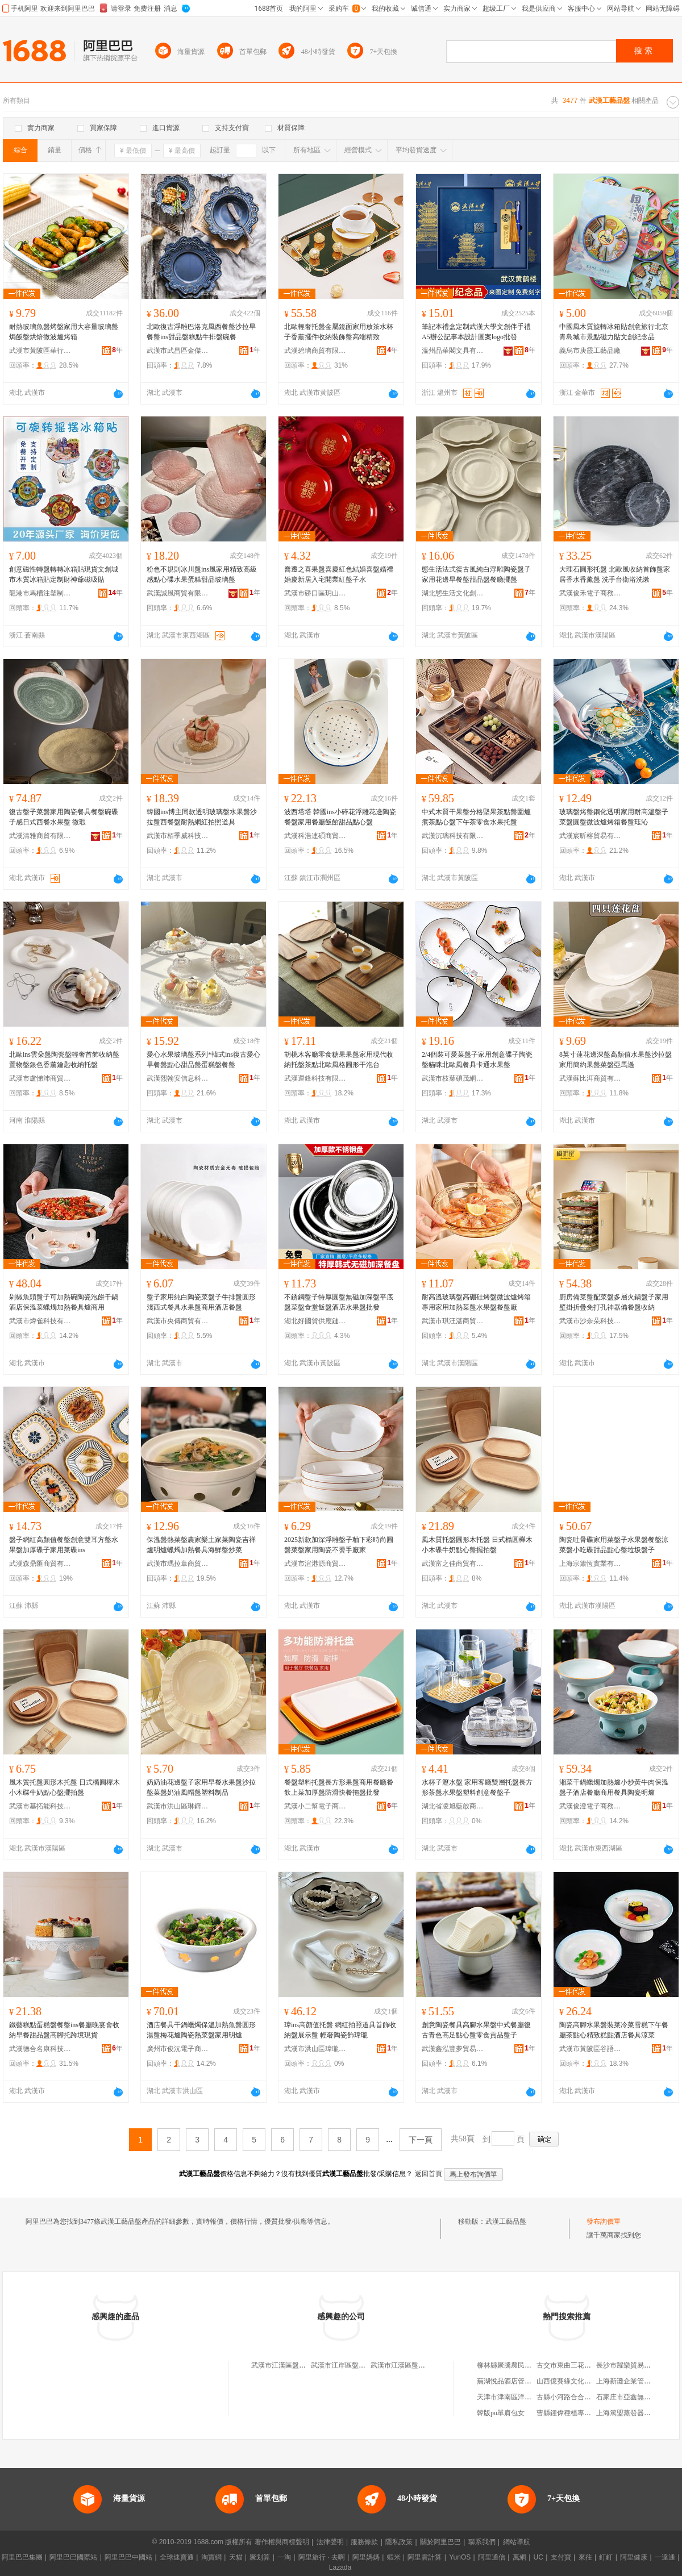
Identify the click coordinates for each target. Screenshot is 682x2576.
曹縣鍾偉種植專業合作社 (574, 2413)
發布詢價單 (604, 2221)
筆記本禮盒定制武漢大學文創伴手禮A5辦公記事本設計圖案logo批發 (476, 332)
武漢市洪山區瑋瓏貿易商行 (315, 2049)
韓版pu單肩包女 (501, 2413)
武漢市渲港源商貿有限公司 (315, 1564)
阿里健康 (633, 2557)
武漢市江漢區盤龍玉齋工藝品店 (418, 2365)
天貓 (236, 2557)
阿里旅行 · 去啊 (321, 2557)
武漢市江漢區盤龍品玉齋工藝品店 (302, 2365)
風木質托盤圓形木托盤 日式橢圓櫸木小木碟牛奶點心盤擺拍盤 (477, 1545)
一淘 (284, 2557)
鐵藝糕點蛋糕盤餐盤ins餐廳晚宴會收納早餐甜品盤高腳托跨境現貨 (64, 2030)
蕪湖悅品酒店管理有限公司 (518, 2381)
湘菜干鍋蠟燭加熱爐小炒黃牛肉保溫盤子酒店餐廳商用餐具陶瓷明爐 (613, 1787)
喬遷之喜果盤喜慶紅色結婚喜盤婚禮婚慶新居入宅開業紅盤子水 (338, 574)
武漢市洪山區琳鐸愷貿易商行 (178, 1806)
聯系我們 (482, 2542)
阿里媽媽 (366, 2557)
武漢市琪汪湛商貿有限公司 (453, 1321)
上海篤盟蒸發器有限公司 (633, 2413)
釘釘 (606, 2557)
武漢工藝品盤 (505, 2221)
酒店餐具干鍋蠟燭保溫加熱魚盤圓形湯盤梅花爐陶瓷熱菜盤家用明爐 (201, 2030)
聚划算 (259, 2557)
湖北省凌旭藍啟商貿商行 (453, 1806)
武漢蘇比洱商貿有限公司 (590, 1078)
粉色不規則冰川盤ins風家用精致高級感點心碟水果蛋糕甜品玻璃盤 (202, 574)
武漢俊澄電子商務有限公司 (590, 1806)
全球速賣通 (177, 2557)
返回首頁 (428, 2174)
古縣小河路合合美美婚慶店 (577, 2397)
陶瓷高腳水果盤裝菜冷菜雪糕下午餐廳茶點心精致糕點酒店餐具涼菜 (613, 2030)
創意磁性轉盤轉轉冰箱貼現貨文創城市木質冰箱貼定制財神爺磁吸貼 (63, 574)
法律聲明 (330, 2542)
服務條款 (364, 2542)
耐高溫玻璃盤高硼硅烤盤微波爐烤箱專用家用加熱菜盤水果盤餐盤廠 (476, 1302)
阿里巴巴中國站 (128, 2557)
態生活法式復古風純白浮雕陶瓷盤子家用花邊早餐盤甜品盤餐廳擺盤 (476, 574)
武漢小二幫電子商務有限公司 (315, 1806)
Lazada (340, 2567)
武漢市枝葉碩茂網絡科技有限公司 (453, 1078)
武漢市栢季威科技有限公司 (178, 836)
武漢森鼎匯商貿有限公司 (40, 1564)
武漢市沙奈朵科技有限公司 (590, 1321)
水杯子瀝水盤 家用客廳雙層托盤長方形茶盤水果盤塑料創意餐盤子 (477, 1787)
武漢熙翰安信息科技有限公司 (178, 1078)
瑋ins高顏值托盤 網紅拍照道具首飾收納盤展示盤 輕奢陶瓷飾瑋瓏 (340, 2030)
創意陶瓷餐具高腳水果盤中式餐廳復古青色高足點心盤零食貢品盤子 (476, 2030)
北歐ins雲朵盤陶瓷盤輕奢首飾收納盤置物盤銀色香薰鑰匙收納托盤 (64, 1060)
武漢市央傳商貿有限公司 (178, 1321)
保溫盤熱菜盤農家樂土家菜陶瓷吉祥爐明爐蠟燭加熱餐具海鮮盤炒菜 (201, 1545)
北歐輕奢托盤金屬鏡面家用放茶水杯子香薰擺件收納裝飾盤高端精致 (338, 332)
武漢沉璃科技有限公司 (453, 836)
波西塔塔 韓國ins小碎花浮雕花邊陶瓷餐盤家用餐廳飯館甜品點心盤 (340, 817)
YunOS (460, 2557)
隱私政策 (399, 2542)
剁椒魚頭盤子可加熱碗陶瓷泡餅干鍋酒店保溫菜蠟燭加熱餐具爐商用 (63, 1302)
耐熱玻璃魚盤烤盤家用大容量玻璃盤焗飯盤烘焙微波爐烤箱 (63, 332)
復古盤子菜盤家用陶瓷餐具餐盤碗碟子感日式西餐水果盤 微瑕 (63, 817)
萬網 (519, 2557)
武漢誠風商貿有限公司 (178, 593)
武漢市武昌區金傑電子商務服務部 (178, 351)
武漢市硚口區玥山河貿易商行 (315, 593)
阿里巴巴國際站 (73, 2557)
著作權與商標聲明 (282, 2542)
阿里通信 (491, 2557)
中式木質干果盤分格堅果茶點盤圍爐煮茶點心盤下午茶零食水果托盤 (476, 817)
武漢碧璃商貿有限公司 (315, 351)
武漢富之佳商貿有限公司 (453, 1564)
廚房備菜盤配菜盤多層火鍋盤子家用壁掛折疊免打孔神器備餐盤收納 (613, 1302)
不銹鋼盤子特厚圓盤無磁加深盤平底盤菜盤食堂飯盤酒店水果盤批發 (338, 1302)
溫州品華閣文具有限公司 (453, 351)
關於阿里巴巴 (440, 2542)
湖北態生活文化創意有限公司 (453, 593)
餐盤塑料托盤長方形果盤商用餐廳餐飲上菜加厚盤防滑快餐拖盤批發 (338, 1787)
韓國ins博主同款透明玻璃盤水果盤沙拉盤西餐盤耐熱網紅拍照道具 (202, 817)
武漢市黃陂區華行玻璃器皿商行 (40, 351)
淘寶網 (211, 2557)
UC (538, 2557)
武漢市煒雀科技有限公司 (40, 1321)
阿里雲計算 (424, 2557)
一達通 (665, 2557)
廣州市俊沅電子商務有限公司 (178, 2049)
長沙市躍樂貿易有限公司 (633, 2365)
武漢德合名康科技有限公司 (40, 2049)
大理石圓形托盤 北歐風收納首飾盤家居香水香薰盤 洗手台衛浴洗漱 (614, 574)
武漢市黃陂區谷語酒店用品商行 (590, 2049)
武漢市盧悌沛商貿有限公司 (40, 1078)
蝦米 (394, 2557)
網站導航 (516, 2542)
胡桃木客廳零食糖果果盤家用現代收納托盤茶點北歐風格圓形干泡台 (338, 1060)
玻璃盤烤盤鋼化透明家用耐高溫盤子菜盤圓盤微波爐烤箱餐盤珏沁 (613, 817)
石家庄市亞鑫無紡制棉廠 (633, 2397)
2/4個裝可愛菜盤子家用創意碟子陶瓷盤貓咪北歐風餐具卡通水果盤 (477, 1060)
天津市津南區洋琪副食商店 (518, 2397)
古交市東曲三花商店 (567, 2365)
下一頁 (421, 2139)
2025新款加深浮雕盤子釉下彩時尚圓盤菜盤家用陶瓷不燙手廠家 (338, 1545)
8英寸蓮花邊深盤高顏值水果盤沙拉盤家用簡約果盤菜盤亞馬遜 (615, 1060)
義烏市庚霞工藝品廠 (590, 351)
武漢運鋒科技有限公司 (315, 1078)
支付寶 (561, 2557)
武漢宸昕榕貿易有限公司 (590, 836)
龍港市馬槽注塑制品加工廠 (40, 593)
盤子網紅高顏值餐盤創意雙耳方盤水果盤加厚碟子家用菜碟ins (63, 1545)
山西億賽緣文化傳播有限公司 (581, 2381)
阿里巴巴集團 (22, 2557)
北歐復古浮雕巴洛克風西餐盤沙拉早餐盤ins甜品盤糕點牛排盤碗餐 (201, 332)
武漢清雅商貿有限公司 (40, 836)
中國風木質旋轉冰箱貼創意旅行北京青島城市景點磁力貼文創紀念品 (613, 332)
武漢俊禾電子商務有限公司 (590, 593)
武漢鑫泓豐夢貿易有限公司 (453, 2049)
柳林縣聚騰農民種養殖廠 (514, 2365)
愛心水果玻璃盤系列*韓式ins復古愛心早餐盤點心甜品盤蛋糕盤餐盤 (203, 1060)
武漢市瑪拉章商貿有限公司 (178, 1564)
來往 (585, 2557)
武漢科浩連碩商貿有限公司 (315, 836)
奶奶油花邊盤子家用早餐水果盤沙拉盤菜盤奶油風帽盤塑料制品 (201, 1787)
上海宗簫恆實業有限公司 (590, 1564)
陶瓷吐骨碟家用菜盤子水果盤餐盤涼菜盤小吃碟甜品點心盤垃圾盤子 (613, 1545)
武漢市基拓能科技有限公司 (40, 1806)
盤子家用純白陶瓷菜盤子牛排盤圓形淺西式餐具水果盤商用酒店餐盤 (201, 1302)
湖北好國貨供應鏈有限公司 (315, 1321)
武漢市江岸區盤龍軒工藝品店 (355, 2365)
